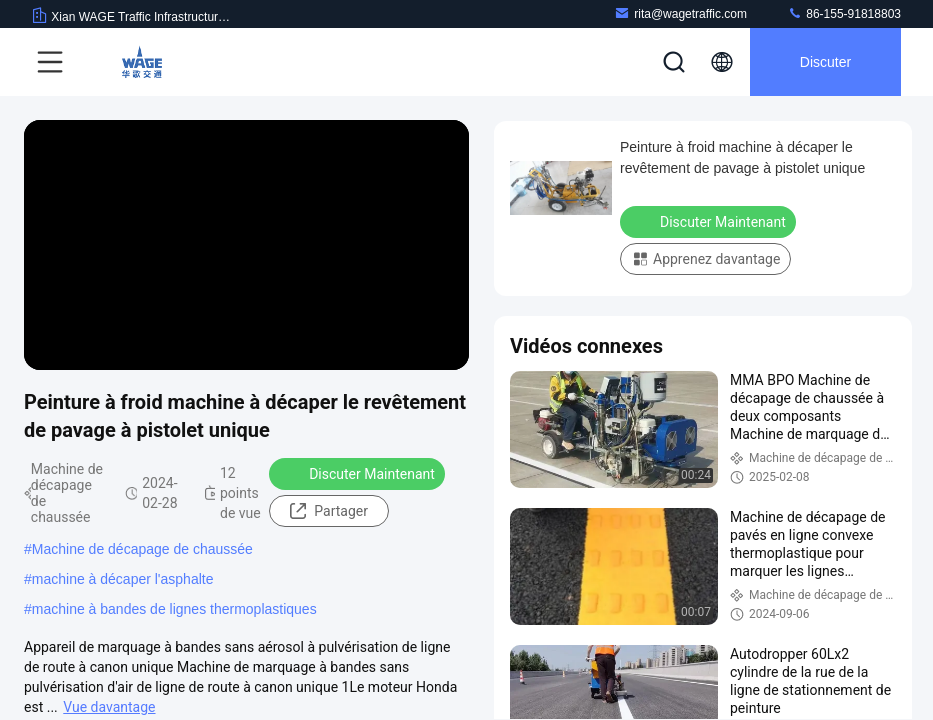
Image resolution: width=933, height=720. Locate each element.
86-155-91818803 (844, 13)
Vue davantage (109, 707)
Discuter (825, 62)
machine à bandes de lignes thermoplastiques (174, 609)
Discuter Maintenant (359, 473)
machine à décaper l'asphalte (123, 579)
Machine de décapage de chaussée (142, 549)
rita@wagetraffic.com (680, 13)
